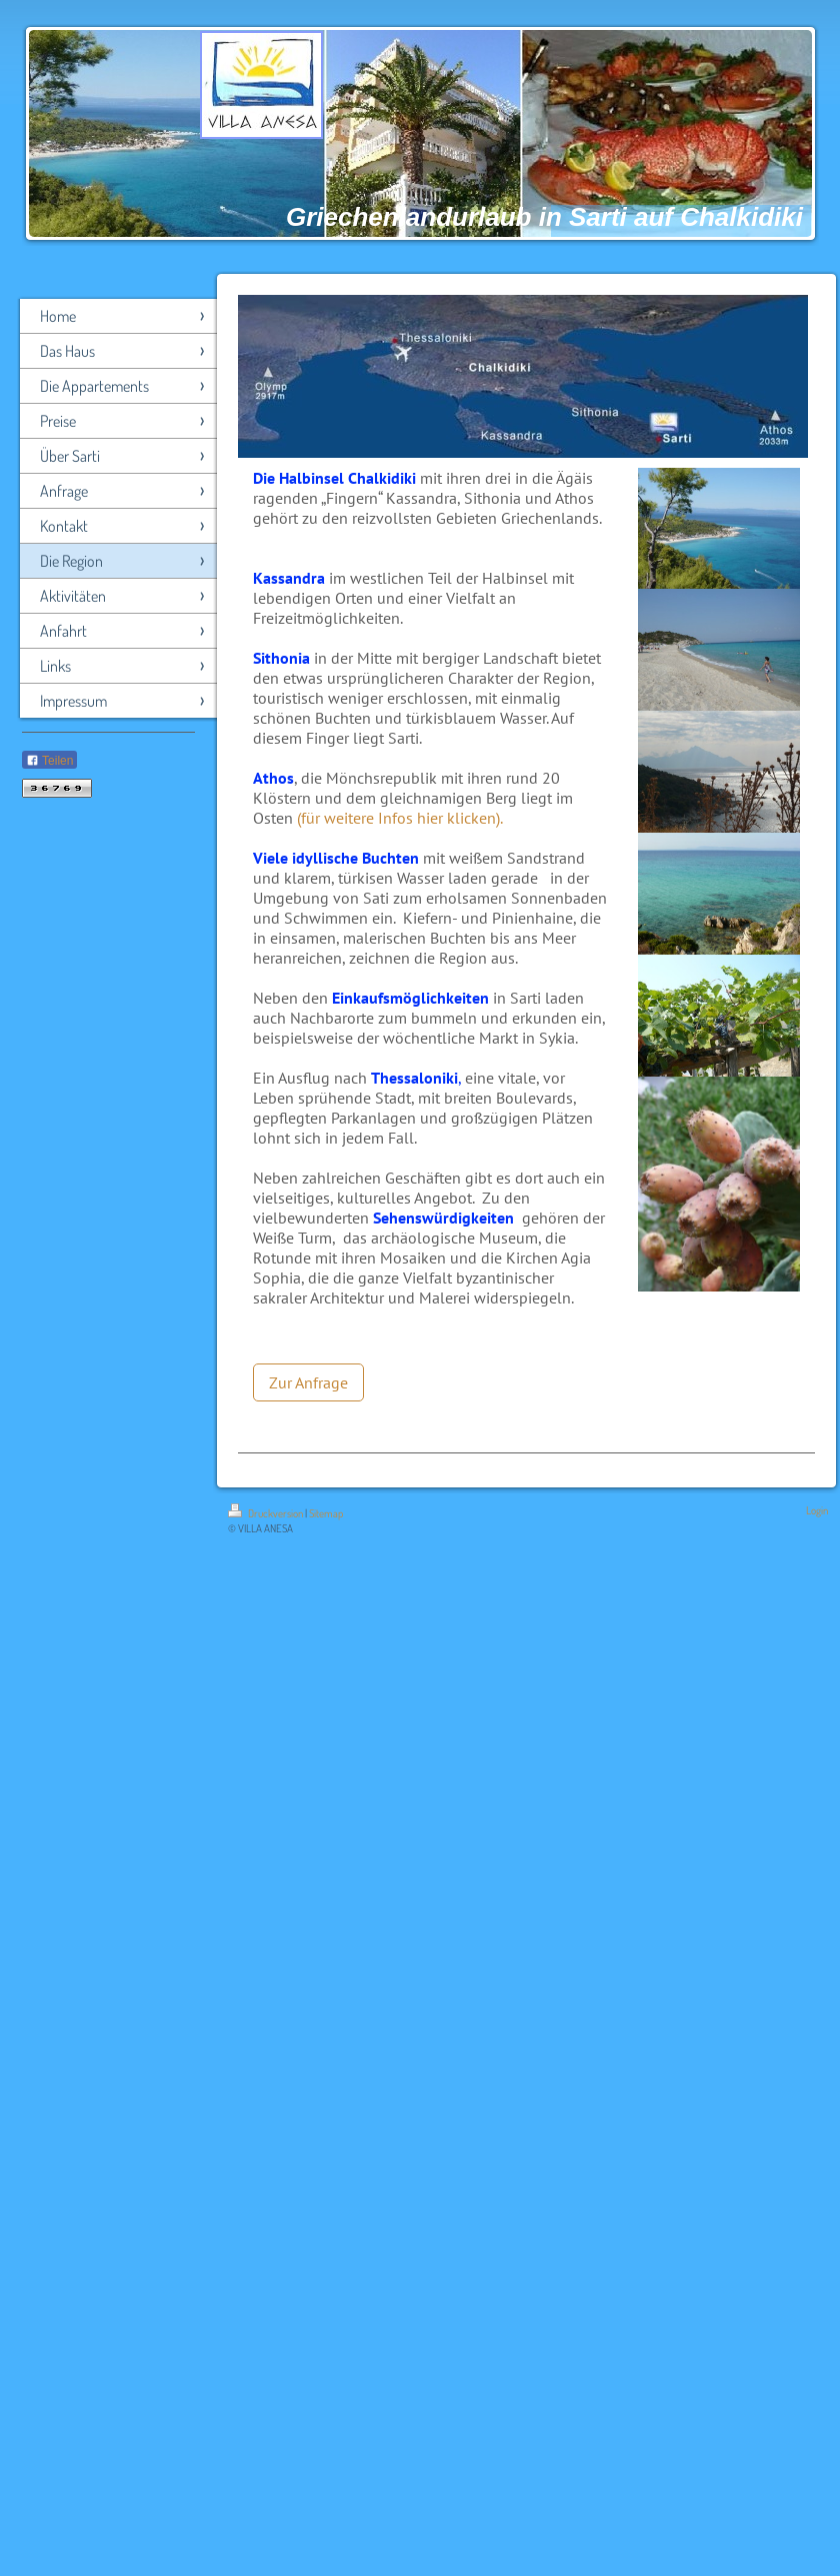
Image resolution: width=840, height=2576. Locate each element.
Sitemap (326, 1513)
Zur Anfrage (308, 1382)
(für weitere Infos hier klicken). (400, 818)
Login (817, 1510)
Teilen (49, 761)
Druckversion (266, 1513)
